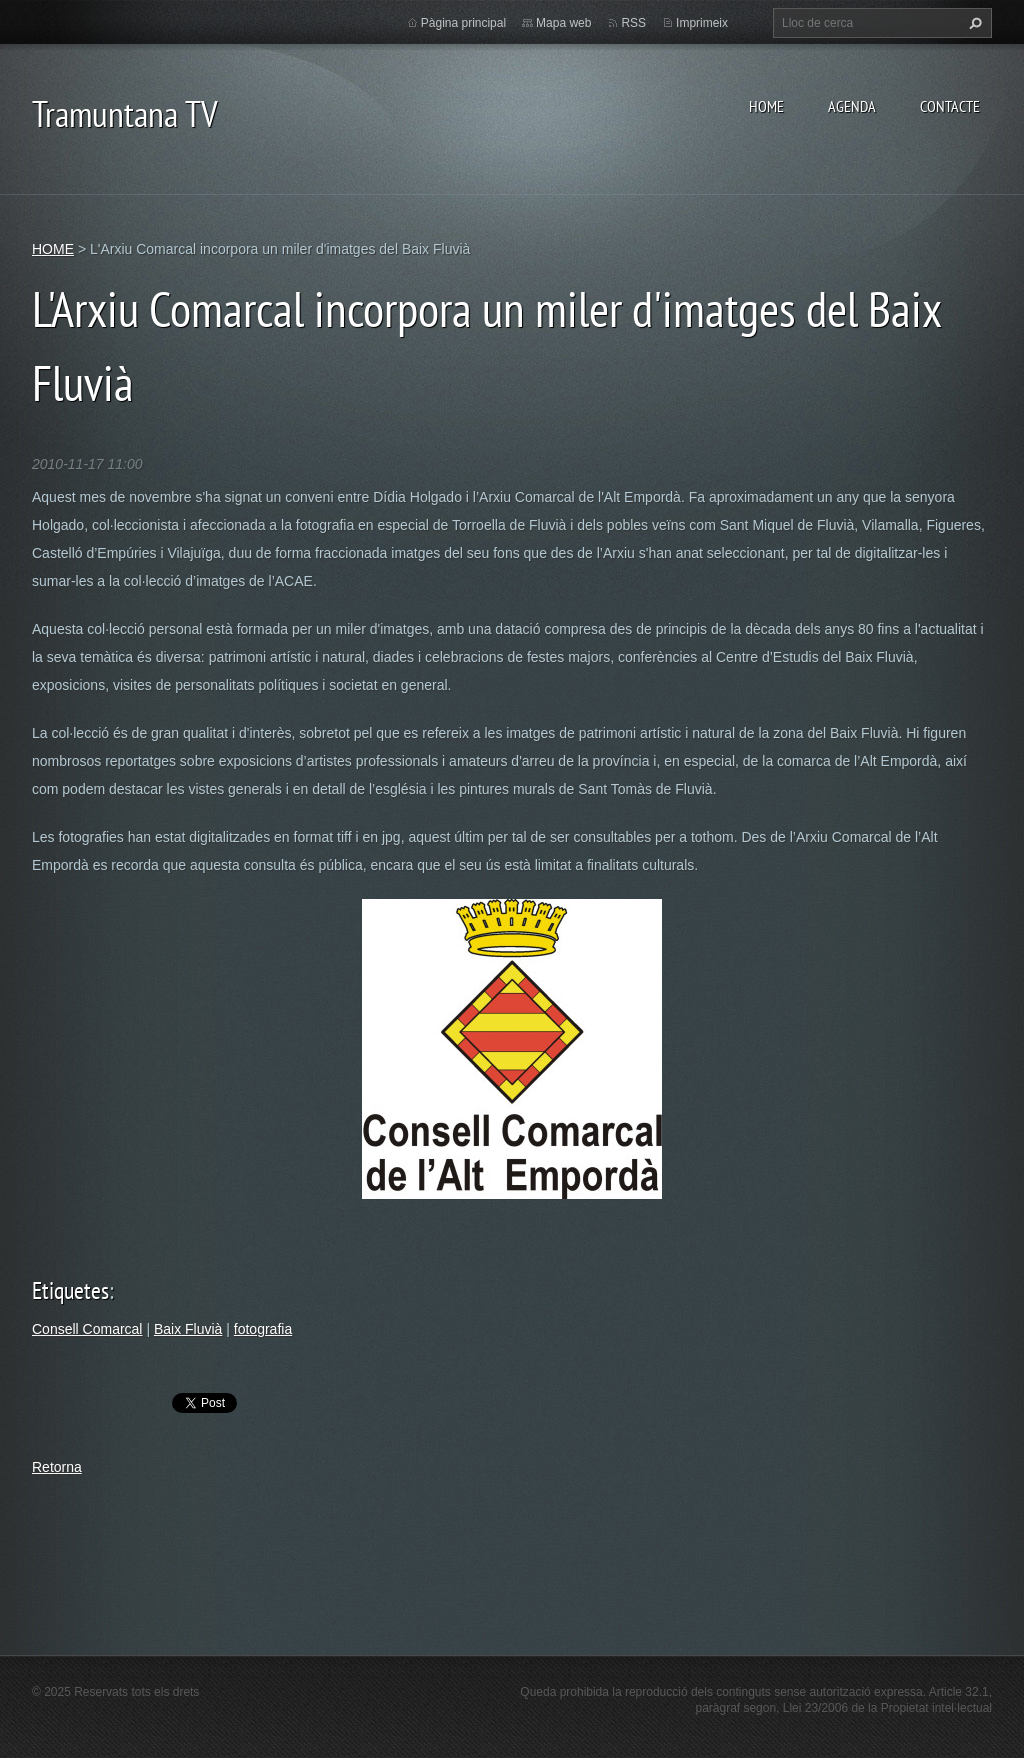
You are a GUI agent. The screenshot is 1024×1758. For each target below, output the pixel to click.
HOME (766, 106)
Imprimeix (702, 23)
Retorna (57, 1467)
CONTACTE (950, 106)
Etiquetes (70, 1290)
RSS (633, 23)
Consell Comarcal (87, 1329)
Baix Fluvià (188, 1329)
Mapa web (563, 23)
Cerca (973, 23)
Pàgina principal (463, 23)
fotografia (263, 1329)
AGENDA (852, 106)
